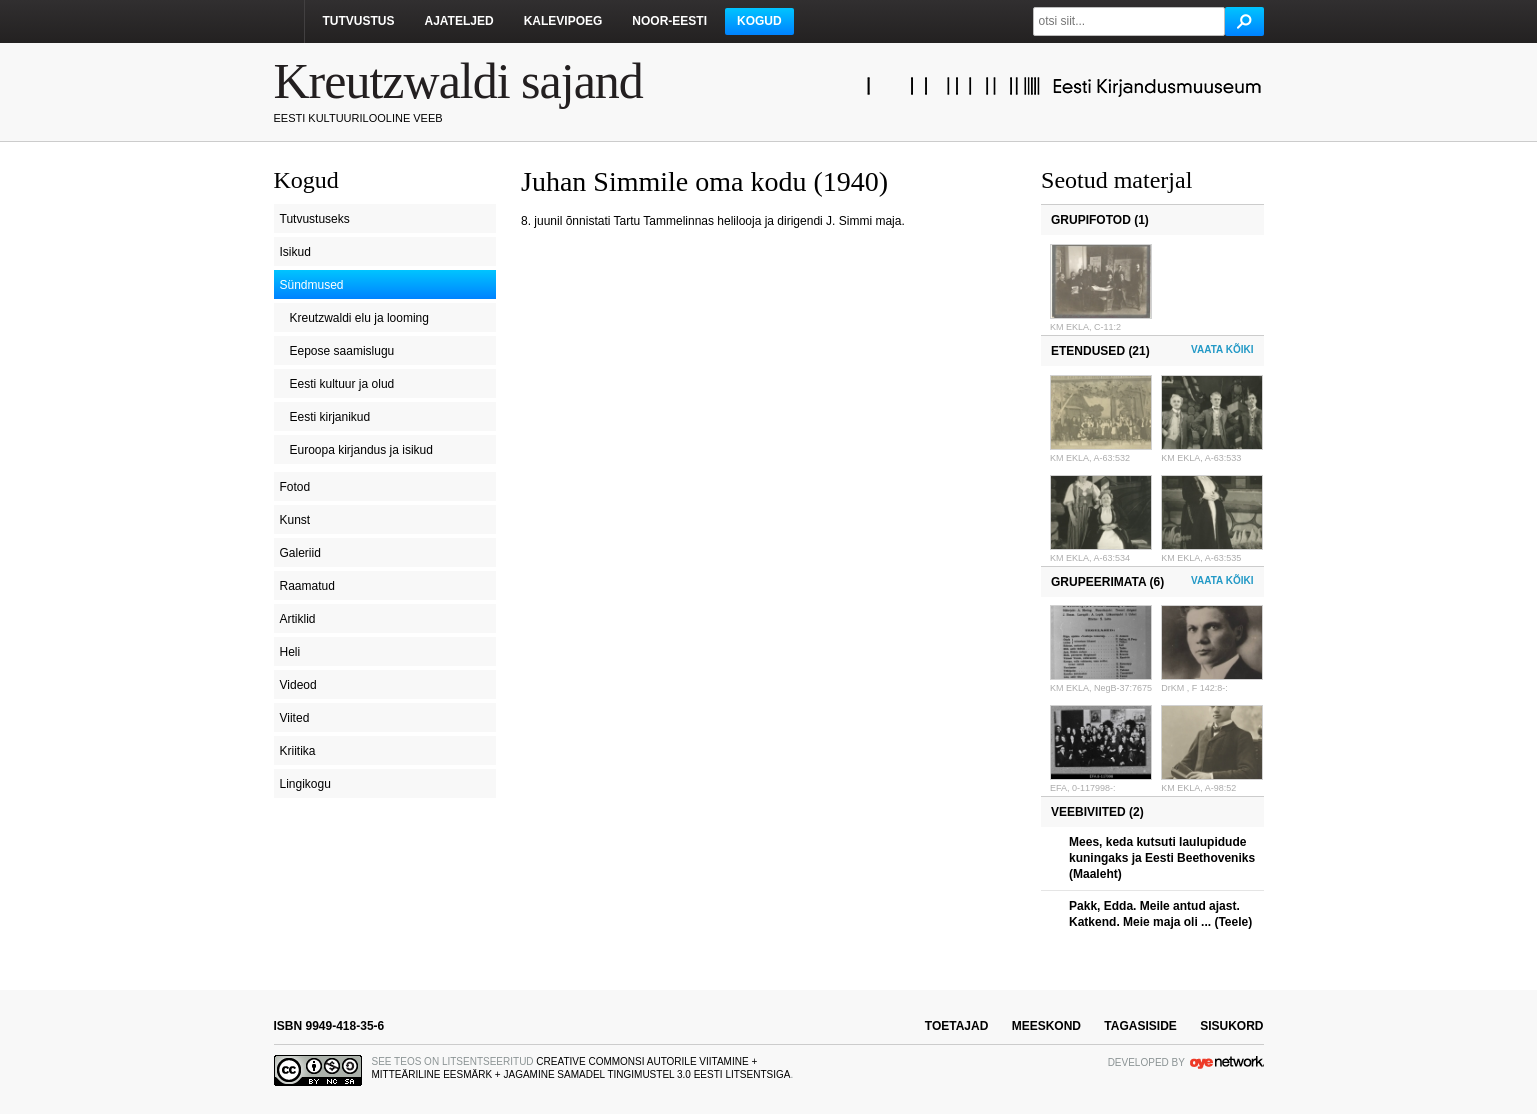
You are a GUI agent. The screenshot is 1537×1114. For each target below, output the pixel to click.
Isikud (295, 252)
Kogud (759, 21)
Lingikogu (305, 784)
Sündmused (312, 285)
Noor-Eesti (669, 21)
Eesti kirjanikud (330, 417)
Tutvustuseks (315, 219)
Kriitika (298, 751)
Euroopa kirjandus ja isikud (361, 450)
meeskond (1046, 1026)
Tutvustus (359, 21)
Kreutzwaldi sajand (458, 81)
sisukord (1231, 1026)
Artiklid (298, 619)
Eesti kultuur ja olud (342, 384)
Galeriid (300, 553)
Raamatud (307, 586)
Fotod (295, 487)
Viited (295, 718)
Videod (298, 685)
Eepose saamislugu (342, 351)
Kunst (295, 520)
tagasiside (1140, 1026)
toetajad (957, 1026)
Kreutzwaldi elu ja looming (359, 318)
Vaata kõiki (1222, 349)
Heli (290, 652)
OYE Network (1227, 1062)
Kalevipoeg (563, 21)
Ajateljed (459, 21)
